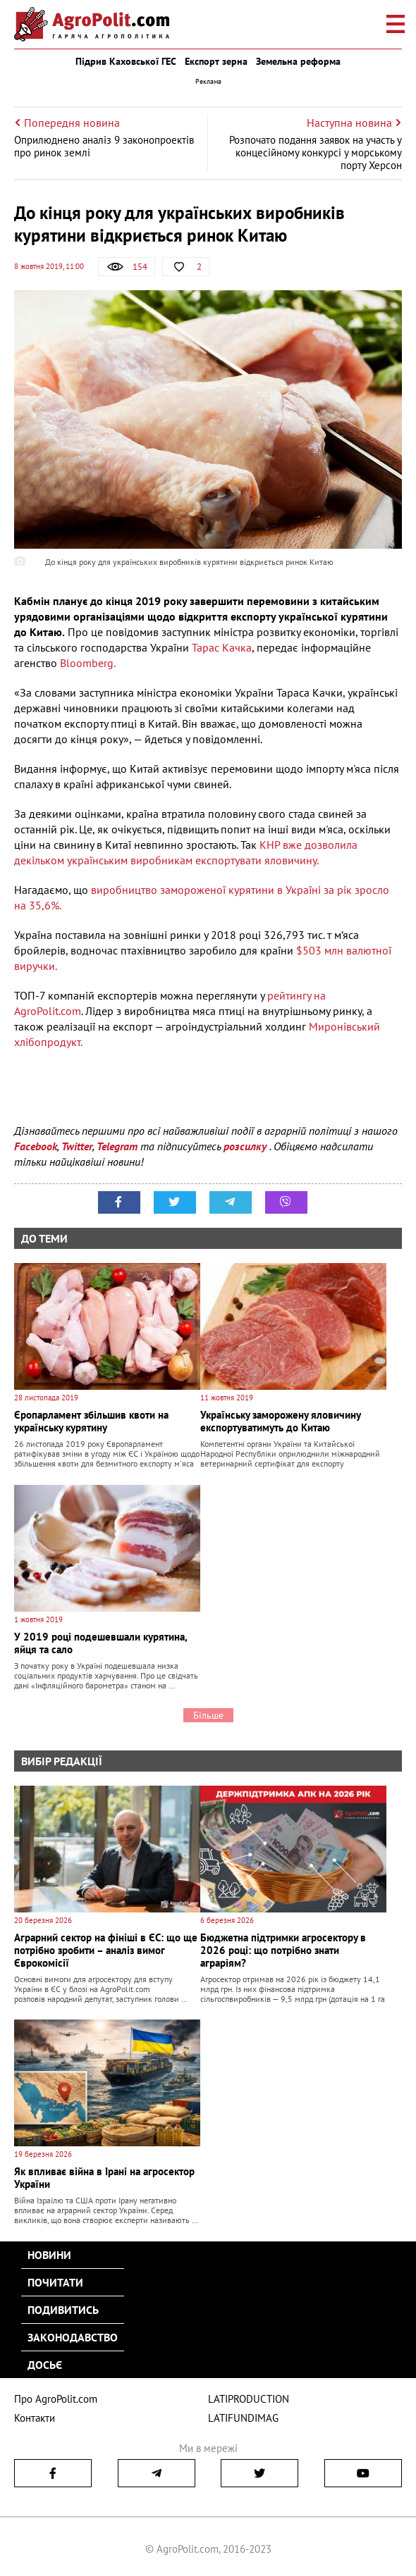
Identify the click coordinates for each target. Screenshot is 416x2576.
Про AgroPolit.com (55, 2399)
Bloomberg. (88, 663)
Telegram (117, 1146)
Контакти (34, 2418)
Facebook (35, 1146)
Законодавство (72, 2337)
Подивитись (63, 2310)
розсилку (246, 1146)
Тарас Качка (222, 647)
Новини (49, 2255)
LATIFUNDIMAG (243, 2418)
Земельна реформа (298, 61)
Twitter (76, 1146)
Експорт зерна (216, 61)
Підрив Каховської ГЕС (125, 61)
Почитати (55, 2282)
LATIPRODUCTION (248, 2399)
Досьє (44, 2365)
